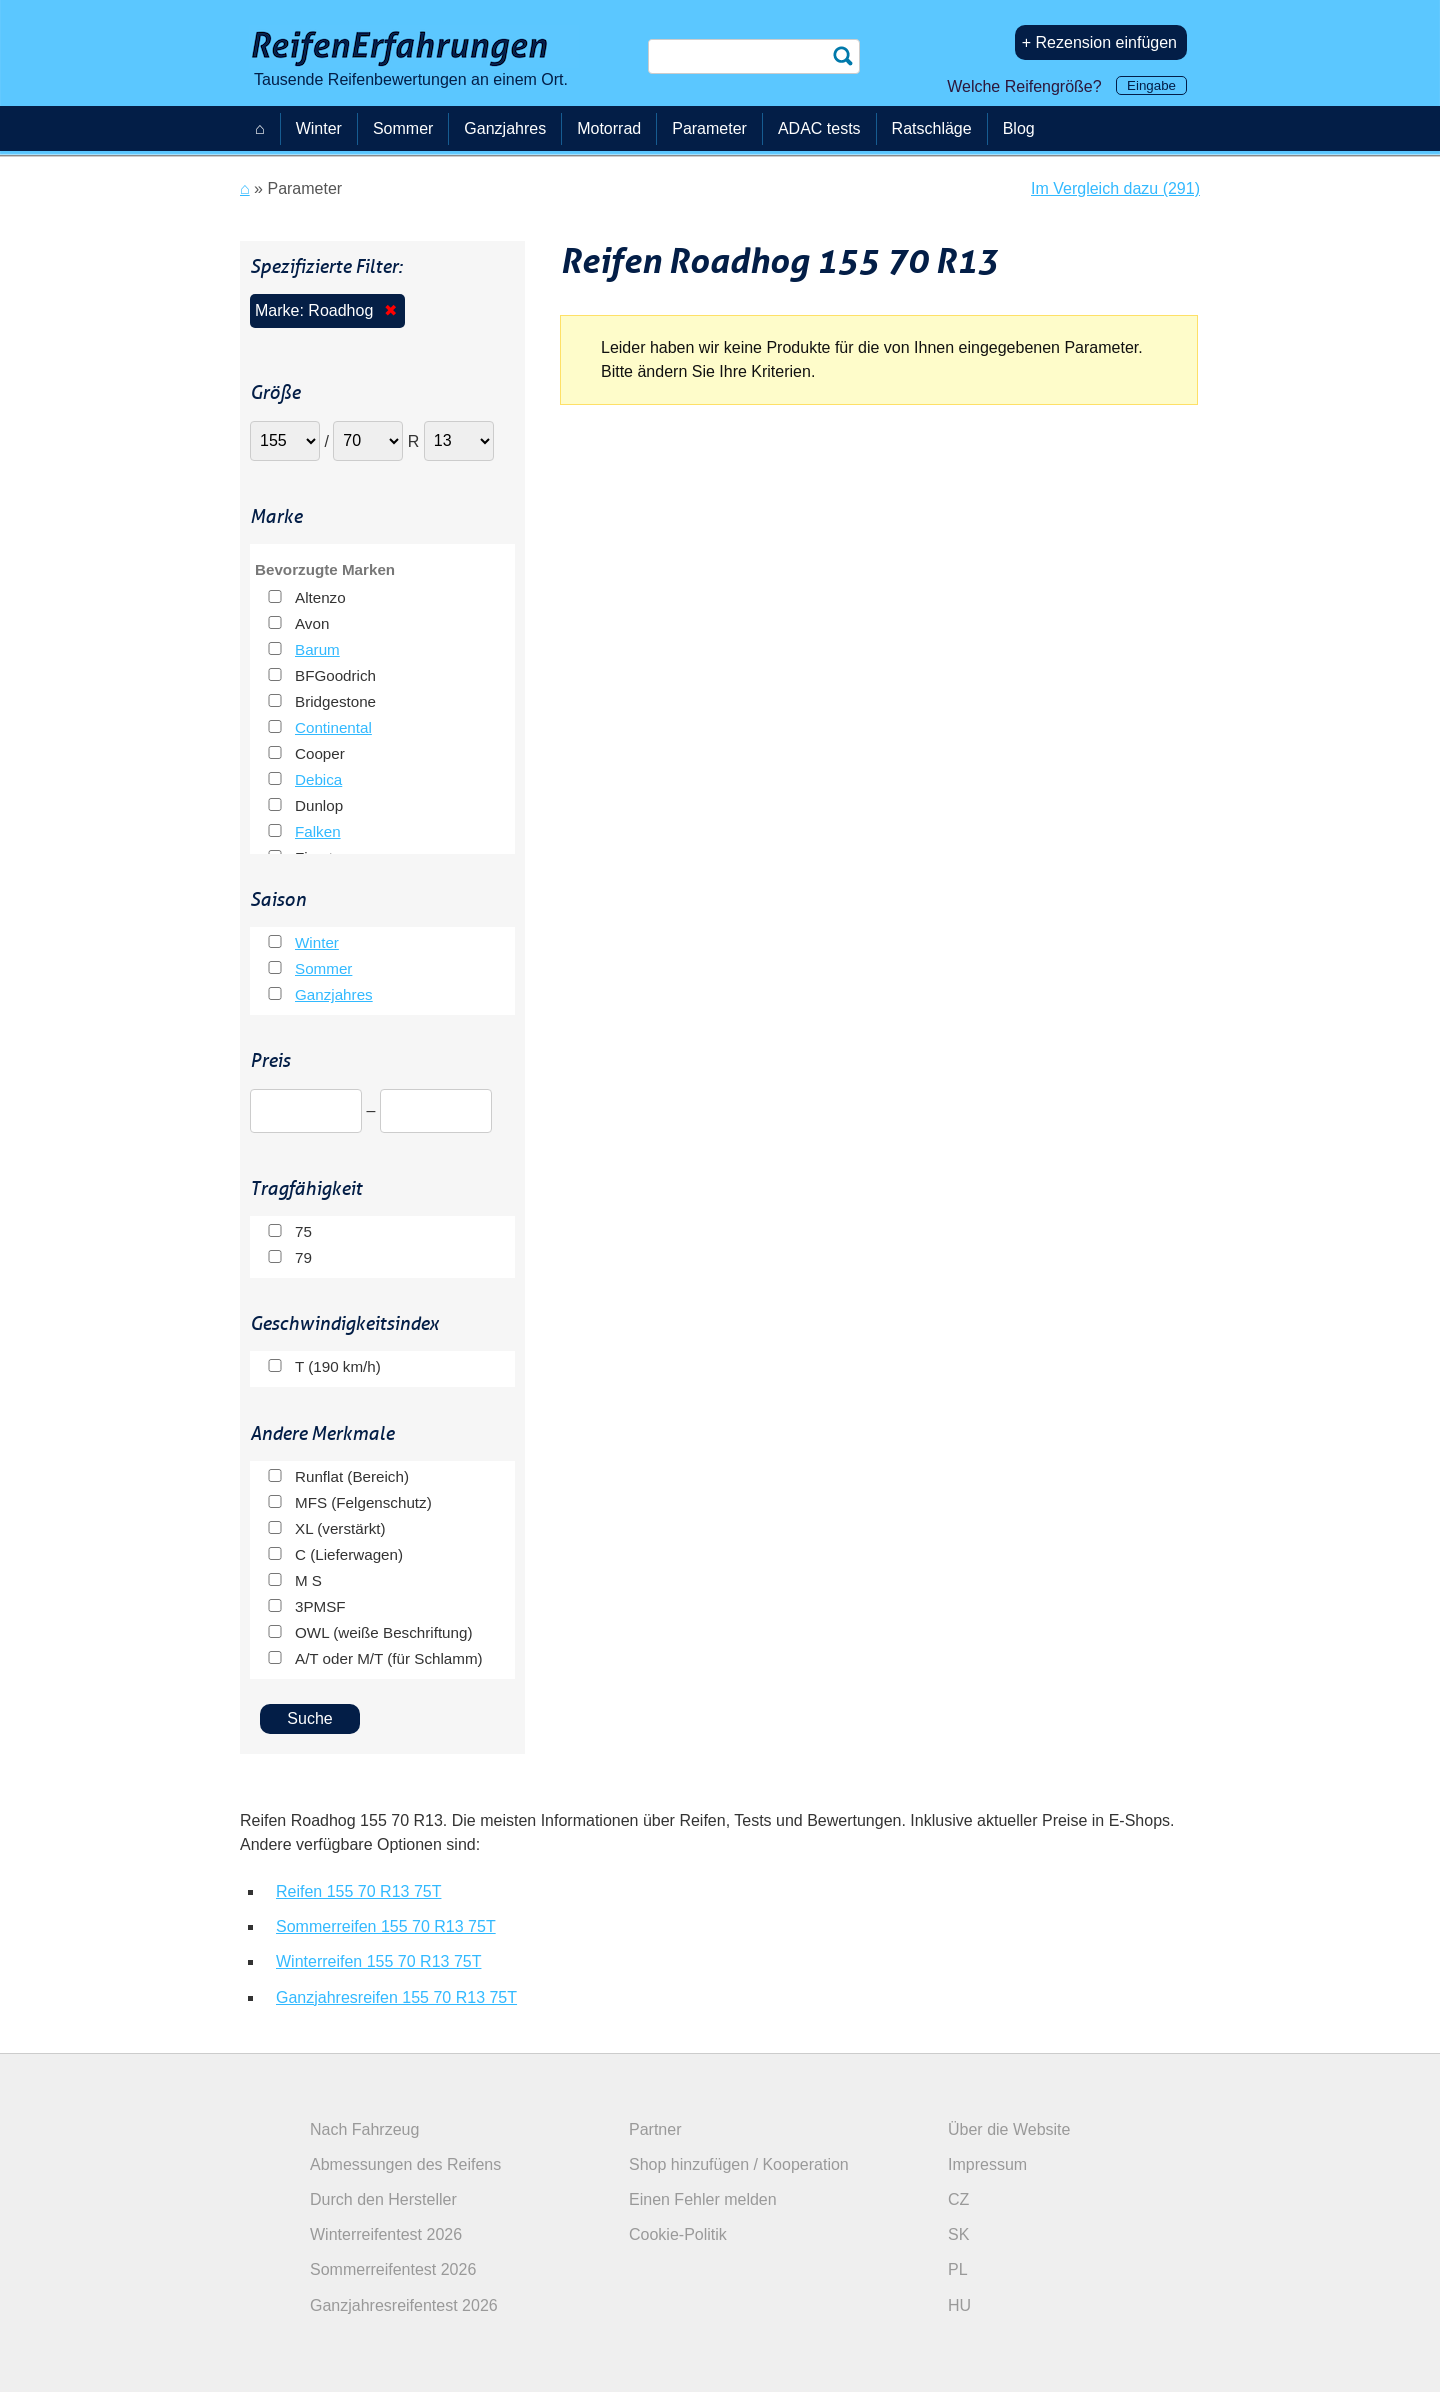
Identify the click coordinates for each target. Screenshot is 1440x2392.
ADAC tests (819, 128)
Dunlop (319, 805)
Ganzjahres (334, 994)
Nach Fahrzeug (364, 2129)
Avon (312, 623)
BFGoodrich (335, 675)
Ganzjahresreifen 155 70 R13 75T (396, 1997)
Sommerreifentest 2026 (393, 2269)
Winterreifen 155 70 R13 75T (378, 1961)
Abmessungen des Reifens (405, 2164)
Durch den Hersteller (383, 2199)
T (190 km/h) (338, 1366)
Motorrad (609, 128)
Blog (1019, 128)
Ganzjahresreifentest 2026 (404, 2305)
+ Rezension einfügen (1099, 42)
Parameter (709, 128)
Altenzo (320, 597)
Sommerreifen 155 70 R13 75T (386, 1926)
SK (958, 2234)
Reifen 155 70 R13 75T (358, 1891)
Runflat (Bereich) (352, 1476)
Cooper (320, 753)
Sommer (323, 968)
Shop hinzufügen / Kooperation (739, 2164)
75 (303, 1231)
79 (303, 1257)
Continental (333, 727)
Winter (317, 942)
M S (308, 1580)
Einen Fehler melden (703, 2199)
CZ (958, 2199)
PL (958, 2269)
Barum (317, 649)
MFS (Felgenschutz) (363, 1502)
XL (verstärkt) (340, 1528)
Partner (655, 2129)
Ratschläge (932, 128)
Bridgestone (335, 701)
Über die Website (1009, 2129)
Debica (318, 779)
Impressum (987, 2164)
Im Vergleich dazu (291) (1115, 188)
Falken (318, 831)
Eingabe (1151, 85)
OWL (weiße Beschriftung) (384, 1632)
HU (959, 2305)
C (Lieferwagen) (349, 1554)
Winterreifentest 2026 (386, 2234)
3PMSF (320, 1606)
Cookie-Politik (678, 2234)
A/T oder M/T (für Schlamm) (389, 1658)
